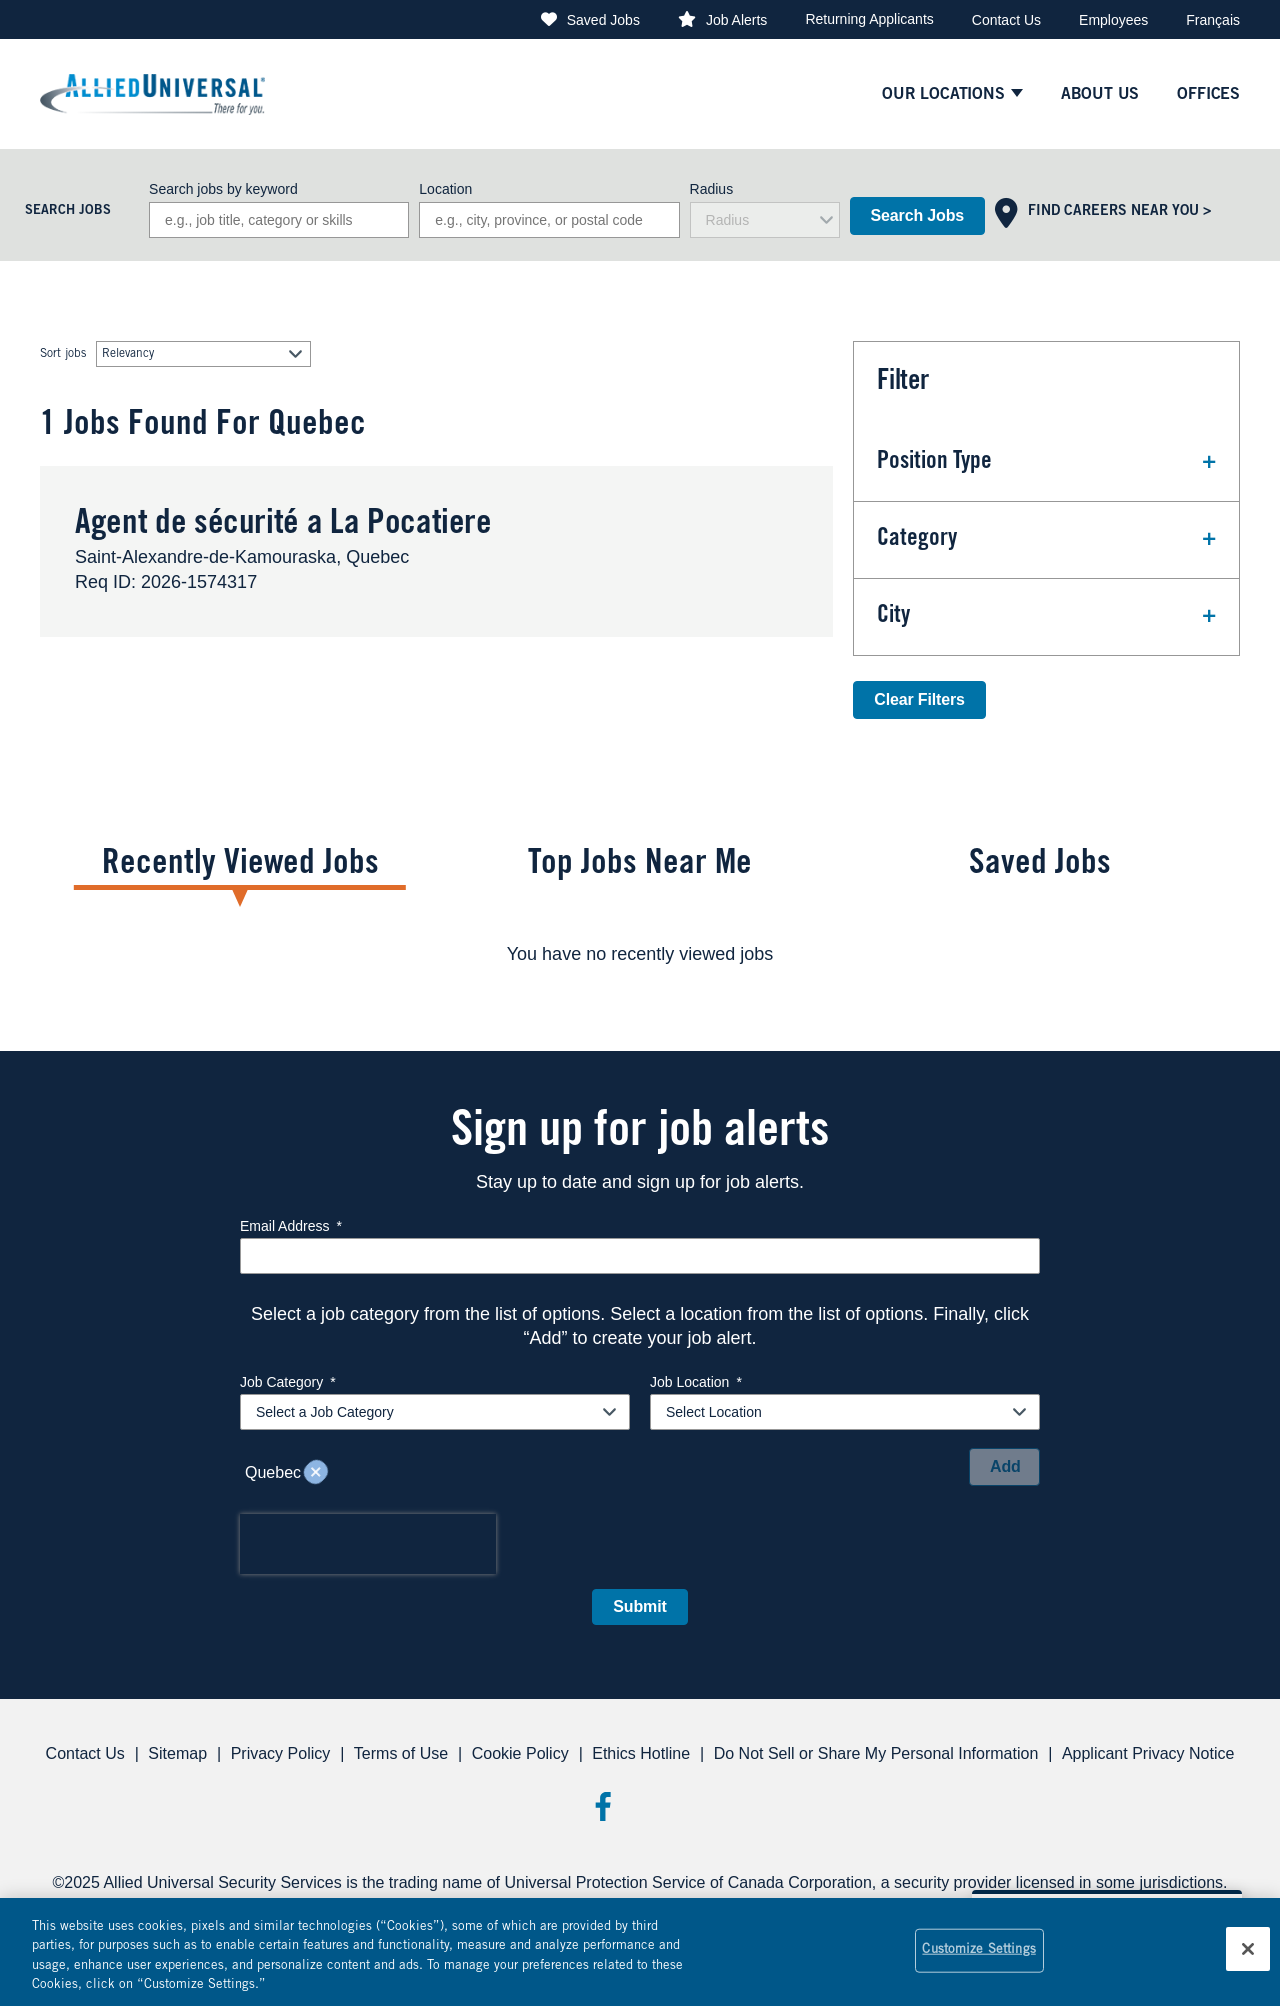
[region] (640, 1952)
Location (445, 189)
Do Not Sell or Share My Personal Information (876, 1753)
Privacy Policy (281, 1753)
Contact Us (1006, 20)
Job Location (696, 1382)
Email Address (291, 1226)
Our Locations (943, 95)
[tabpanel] (640, 954)
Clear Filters (919, 699)
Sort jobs (63, 354)
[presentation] (368, 1544)
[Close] (1248, 1949)
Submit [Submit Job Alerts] (639, 1606)
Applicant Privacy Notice (1148, 1753)
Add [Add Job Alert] (1005, 1466)
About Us (1100, 95)
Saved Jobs (603, 20)
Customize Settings (978, 1950)
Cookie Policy (520, 1753)
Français (1213, 20)
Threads (677, 1806)
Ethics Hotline (641, 1753)
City (893, 617)
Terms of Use (401, 1753)
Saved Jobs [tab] (1040, 865)
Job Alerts (736, 20)
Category (917, 540)
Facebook (602, 1806)
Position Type (934, 463)
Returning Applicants (869, 19)
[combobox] (549, 220)
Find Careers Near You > (1119, 212)
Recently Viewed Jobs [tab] (240, 865)
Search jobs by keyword (223, 189)
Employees (1113, 20)
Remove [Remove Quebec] (316, 1473)
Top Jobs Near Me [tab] (640, 865)
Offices (1208, 95)
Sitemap (177, 1753)
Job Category (288, 1382)
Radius (712, 189)
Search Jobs (917, 215)
